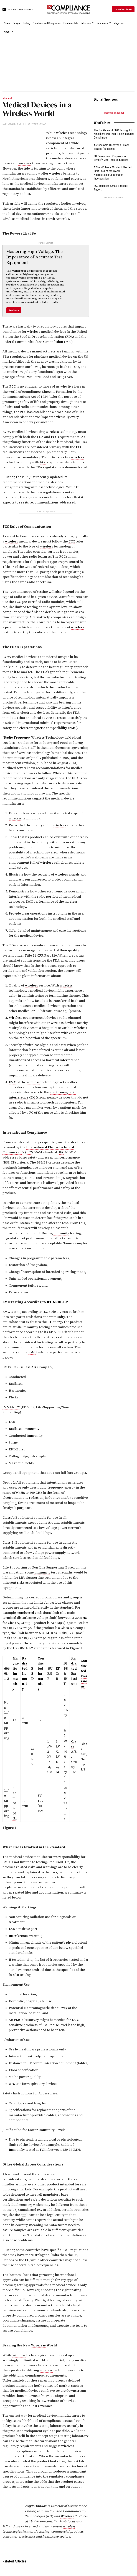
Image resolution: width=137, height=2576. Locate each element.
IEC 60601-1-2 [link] (57, 1302)
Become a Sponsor (114, 112)
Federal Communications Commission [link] (32, 342)
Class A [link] (8, 1518)
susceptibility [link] (46, 708)
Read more (14, 310)
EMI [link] (33, 1097)
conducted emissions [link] (34, 1613)
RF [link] (49, 1322)
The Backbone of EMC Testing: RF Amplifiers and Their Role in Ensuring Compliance (114, 134)
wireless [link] (62, 133)
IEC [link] (29, 1152)
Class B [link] (8, 1543)
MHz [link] (83, 1618)
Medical (7, 98)
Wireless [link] (38, 738)
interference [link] (71, 708)
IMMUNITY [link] (11, 1407)
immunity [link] (61, 1233)
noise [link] (54, 2025)
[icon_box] (18, 10)
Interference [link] (19, 1936)
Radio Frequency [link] (17, 738)
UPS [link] (12, 2084)
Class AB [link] (29, 1367)
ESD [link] (12, 1422)
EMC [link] (72, 728)
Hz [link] (14, 1818)
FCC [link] (68, 342)
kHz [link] (22, 1493)
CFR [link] (40, 956)
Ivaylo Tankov (39, 123)
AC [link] (58, 1772)
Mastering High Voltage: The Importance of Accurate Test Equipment (34, 257)
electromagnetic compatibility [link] (43, 728)
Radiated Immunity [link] (24, 1429)
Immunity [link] (35, 1436)
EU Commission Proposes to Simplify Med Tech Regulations (111, 158)
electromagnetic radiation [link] (23, 1498)
